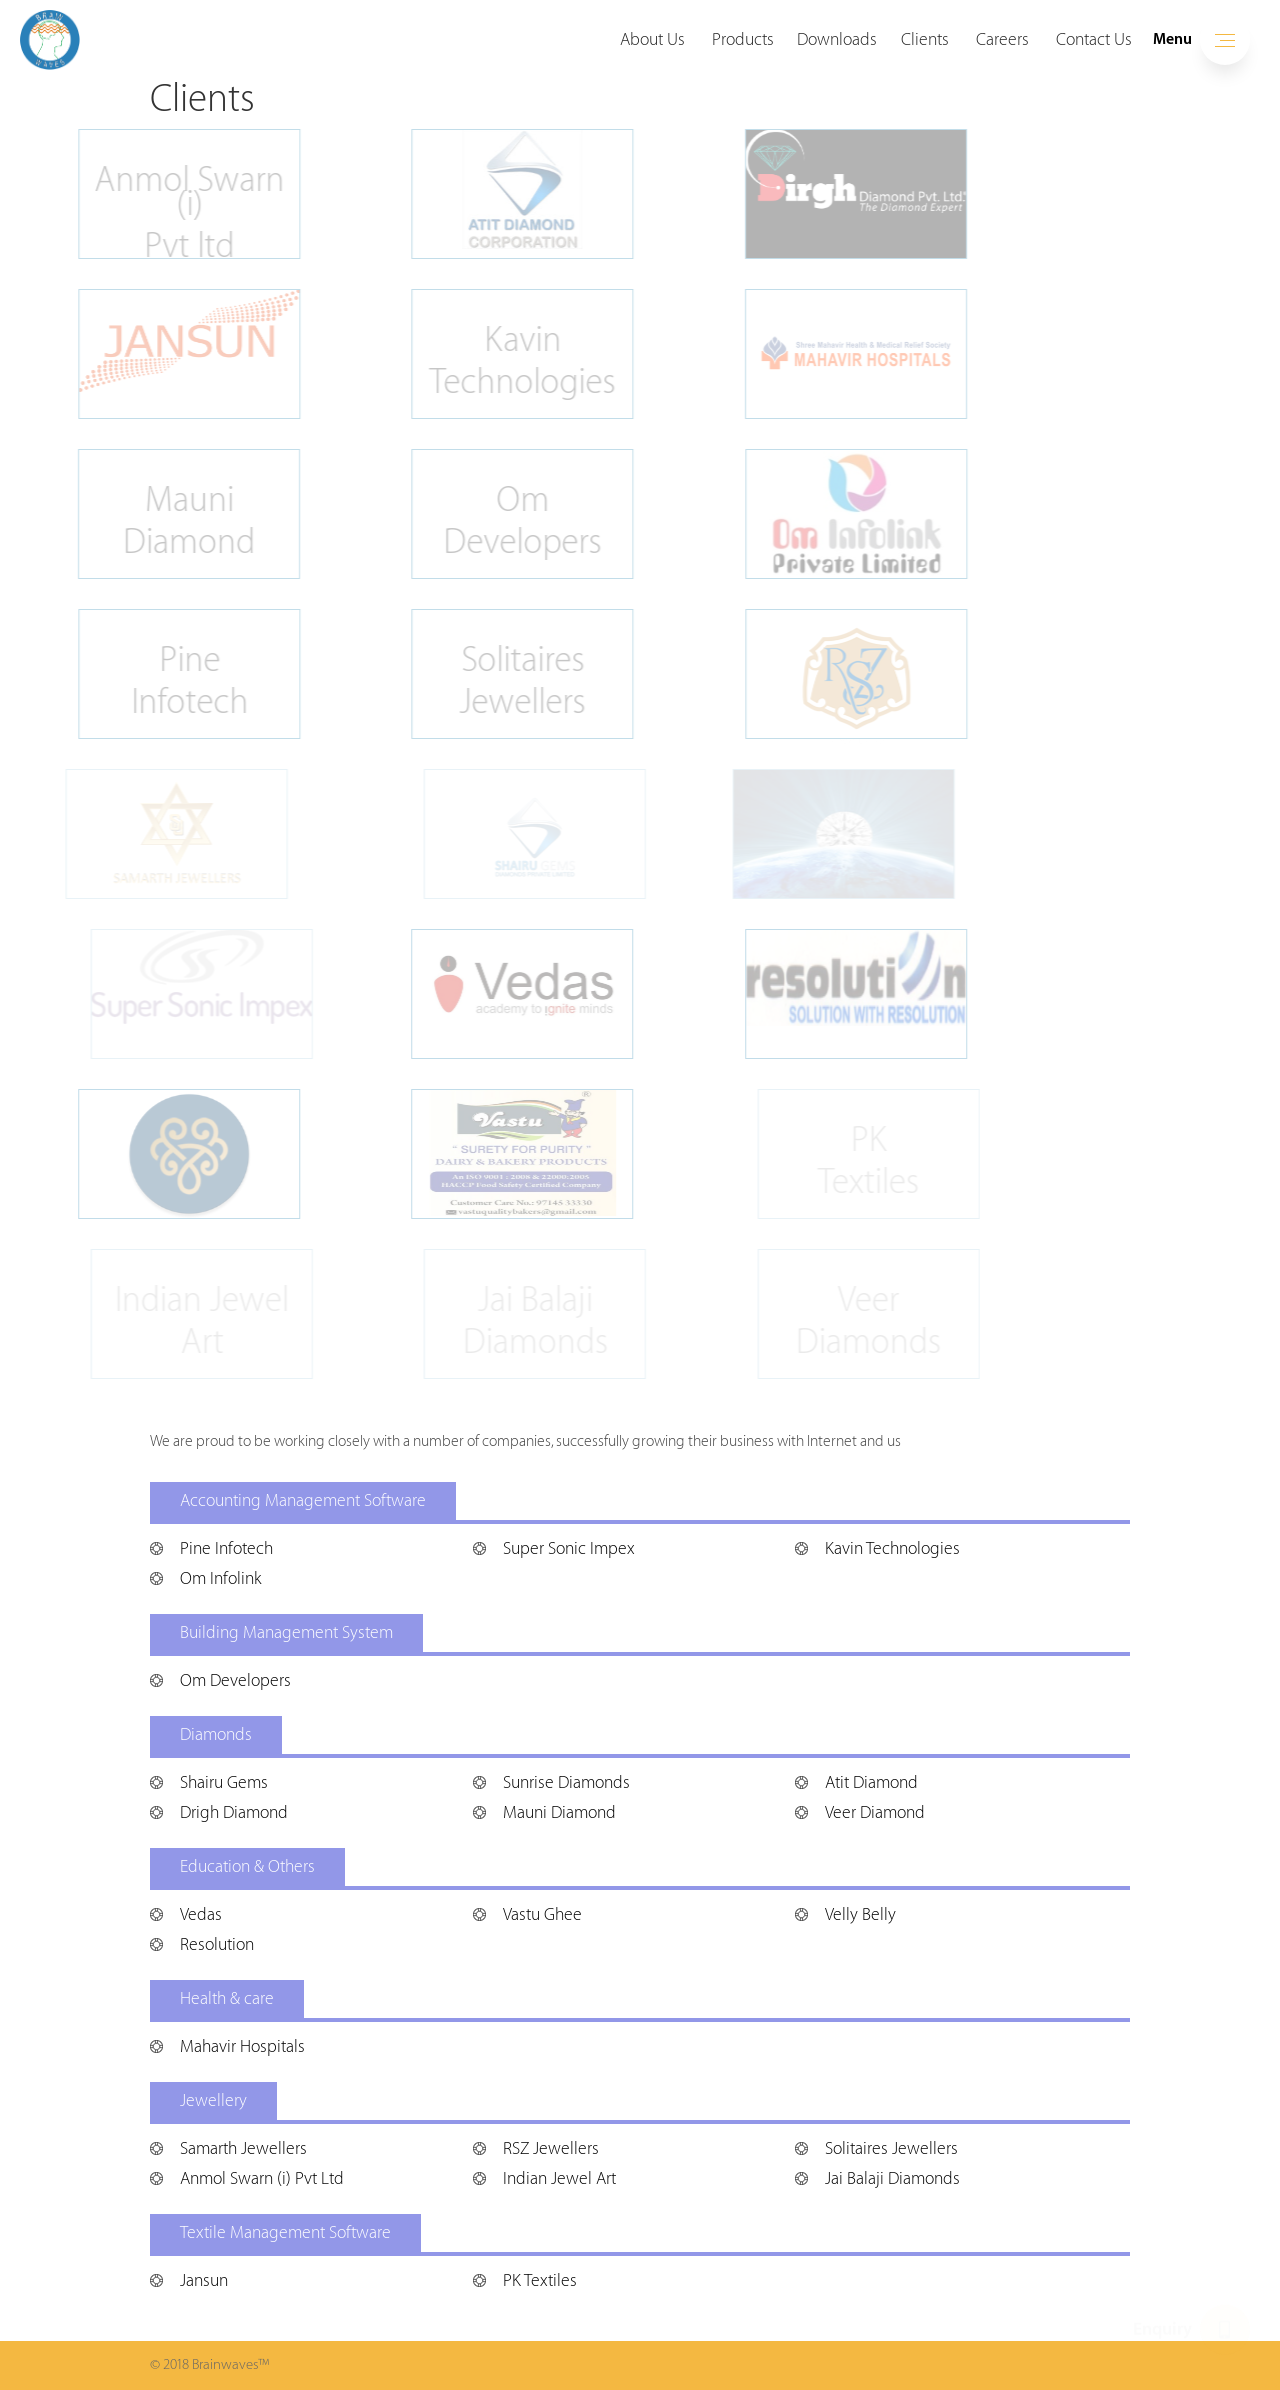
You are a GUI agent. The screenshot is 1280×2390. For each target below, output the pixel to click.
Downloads (837, 39)
